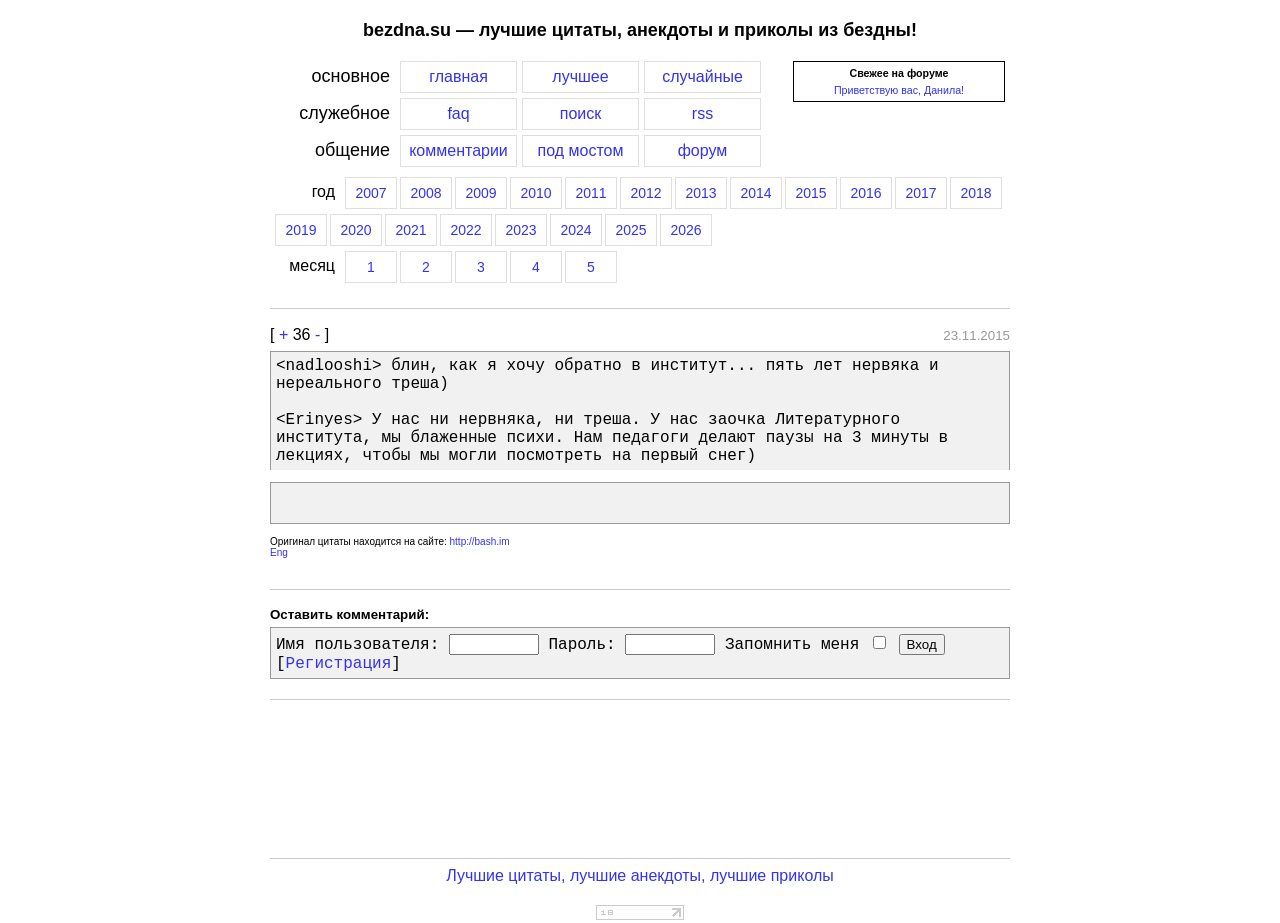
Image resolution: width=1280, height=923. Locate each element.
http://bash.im (480, 541)
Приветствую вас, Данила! (899, 90)
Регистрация (339, 664)
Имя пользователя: (357, 645)
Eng (279, 552)
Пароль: (581, 645)
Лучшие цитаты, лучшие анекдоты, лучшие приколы (640, 875)
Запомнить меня (805, 645)
